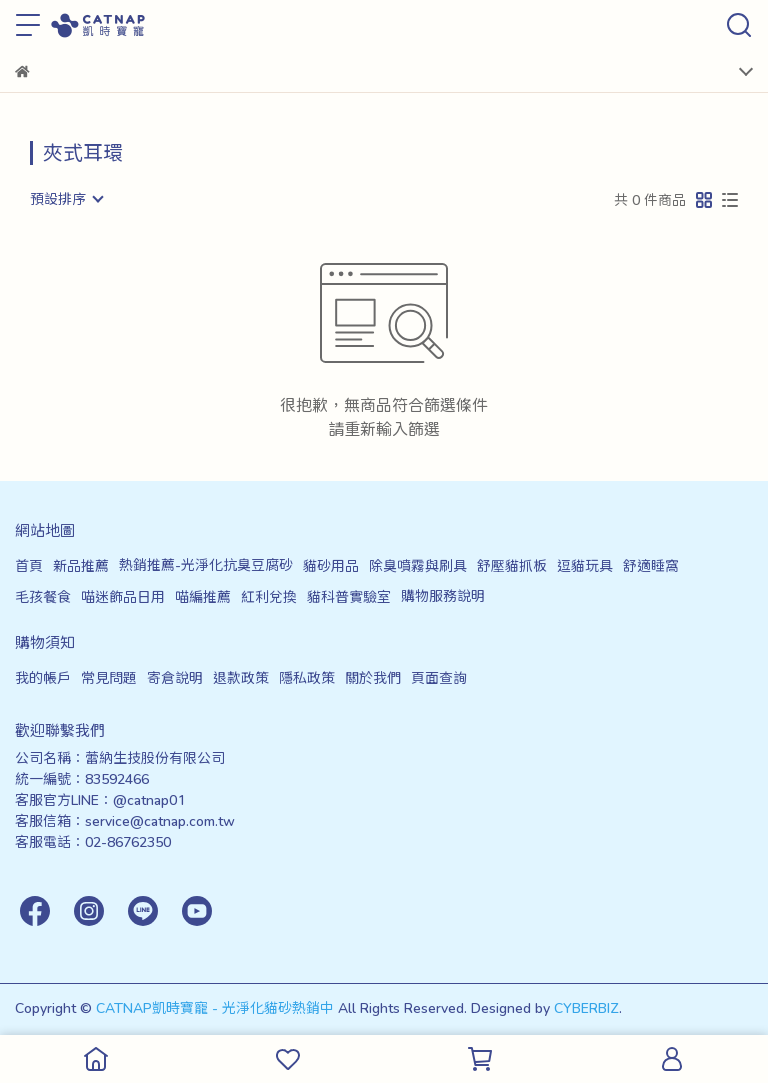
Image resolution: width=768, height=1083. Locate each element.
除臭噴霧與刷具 (418, 565)
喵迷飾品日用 (123, 596)
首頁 (29, 565)
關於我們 (373, 677)
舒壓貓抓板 (512, 565)
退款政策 (241, 677)
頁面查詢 (439, 677)
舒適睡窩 (651, 565)
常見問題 (109, 677)
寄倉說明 (175, 677)
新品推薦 (81, 565)
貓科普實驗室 (349, 596)
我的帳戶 (43, 677)
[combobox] (66, 199)
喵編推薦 (203, 596)
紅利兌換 (269, 596)
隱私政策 (307, 677)
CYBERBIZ (586, 1007)
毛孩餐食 (43, 596)
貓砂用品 (331, 565)
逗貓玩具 (585, 565)
